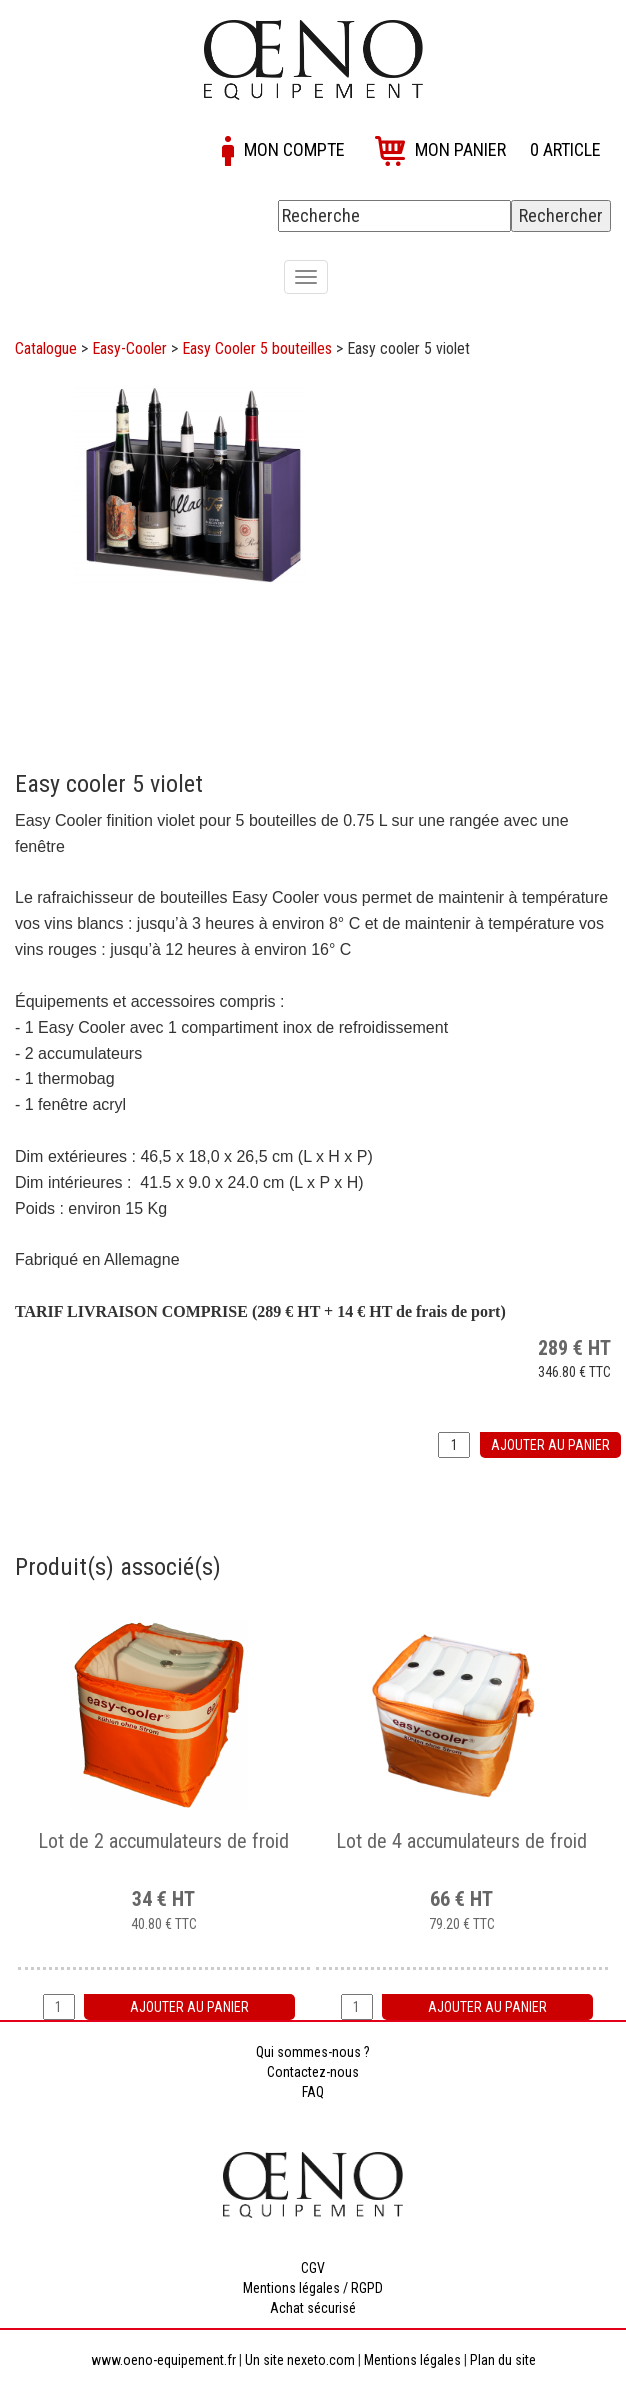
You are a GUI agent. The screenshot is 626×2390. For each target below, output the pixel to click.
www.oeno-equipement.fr (163, 2360)
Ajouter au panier (550, 1445)
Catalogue (46, 348)
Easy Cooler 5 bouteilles (257, 348)
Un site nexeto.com (300, 2360)
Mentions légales (412, 2360)
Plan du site (503, 2360)
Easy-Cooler (129, 348)
